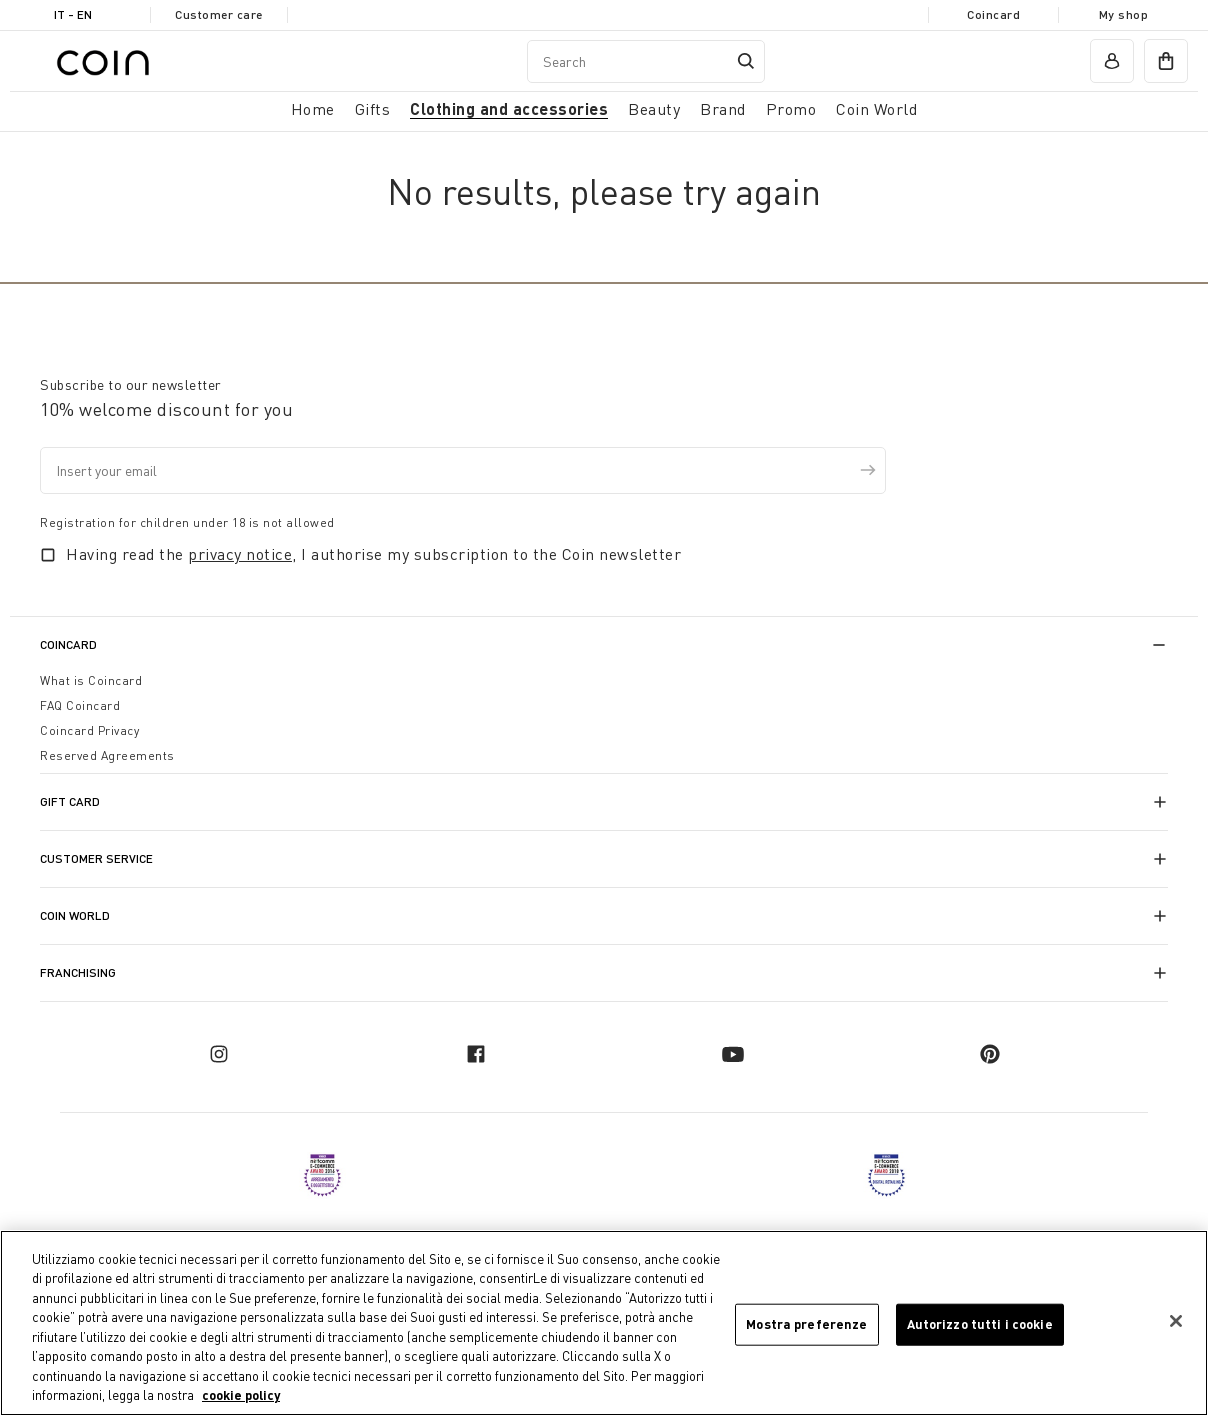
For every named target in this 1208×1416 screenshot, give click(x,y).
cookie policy (241, 1395)
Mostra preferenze (806, 1324)
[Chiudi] (1176, 1321)
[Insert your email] (463, 470)
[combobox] (646, 61)
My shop (1124, 14)
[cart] (1166, 61)
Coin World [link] (876, 109)
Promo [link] (791, 109)
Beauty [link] (654, 109)
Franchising (78, 972)
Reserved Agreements (107, 755)
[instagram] (219, 1054)
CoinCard (68, 644)
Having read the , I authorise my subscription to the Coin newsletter (373, 554)
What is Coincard (91, 680)
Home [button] (313, 109)
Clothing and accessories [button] (509, 108)
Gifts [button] (373, 109)
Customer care (219, 14)
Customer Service (96, 858)
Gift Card (70, 801)
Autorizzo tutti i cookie (980, 1324)
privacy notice (240, 554)
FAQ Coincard (80, 705)
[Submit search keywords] (746, 61)
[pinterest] (990, 1054)
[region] (604, 1323)
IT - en (73, 14)
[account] (1112, 61)
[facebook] (476, 1054)
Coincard (993, 14)
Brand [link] (723, 109)
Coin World (75, 915)
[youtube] (733, 1054)
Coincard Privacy (89, 730)
